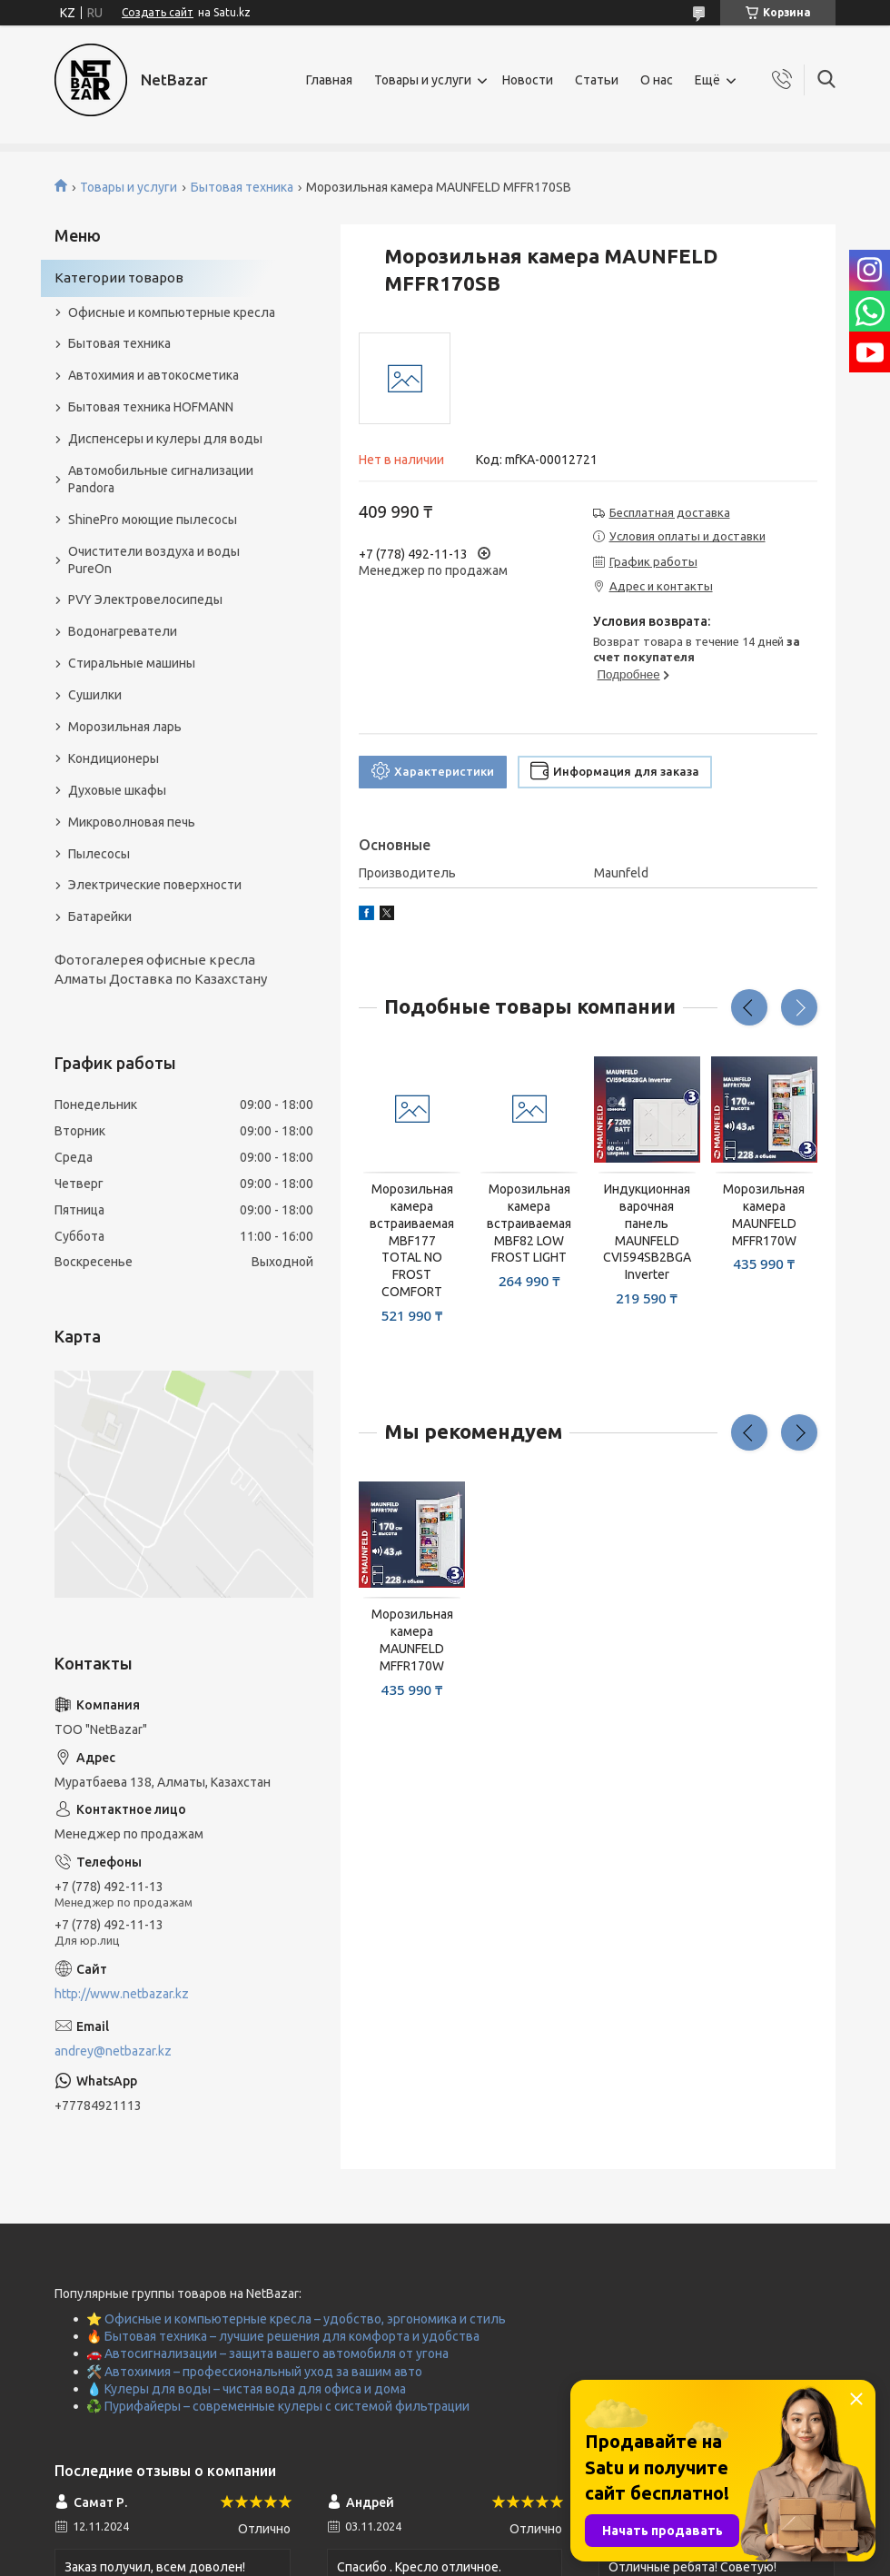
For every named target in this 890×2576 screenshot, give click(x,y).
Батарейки (100, 916)
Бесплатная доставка (669, 512)
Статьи (596, 80)
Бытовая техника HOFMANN (150, 407)
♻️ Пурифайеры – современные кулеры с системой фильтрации (278, 2406)
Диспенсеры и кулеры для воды (165, 438)
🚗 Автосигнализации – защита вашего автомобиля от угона (267, 2353)
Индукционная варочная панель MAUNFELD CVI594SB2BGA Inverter (647, 1232)
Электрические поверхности (155, 884)
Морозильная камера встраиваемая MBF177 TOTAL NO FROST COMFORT (412, 1240)
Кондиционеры (113, 758)
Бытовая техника (242, 187)
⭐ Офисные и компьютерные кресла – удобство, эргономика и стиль (296, 2319)
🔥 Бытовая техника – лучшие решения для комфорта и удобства (283, 2336)
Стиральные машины (131, 663)
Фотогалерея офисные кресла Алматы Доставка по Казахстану (160, 969)
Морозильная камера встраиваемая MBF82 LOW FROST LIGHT (529, 1223)
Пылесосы (99, 854)
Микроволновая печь (131, 822)
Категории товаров (118, 277)
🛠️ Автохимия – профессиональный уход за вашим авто (254, 2371)
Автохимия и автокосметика (153, 375)
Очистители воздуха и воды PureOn (154, 560)
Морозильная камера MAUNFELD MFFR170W (764, 1215)
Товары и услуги (422, 80)
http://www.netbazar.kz (121, 1993)
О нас (656, 80)
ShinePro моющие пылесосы (152, 519)
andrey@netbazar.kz (113, 2051)
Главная (329, 80)
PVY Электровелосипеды (145, 599)
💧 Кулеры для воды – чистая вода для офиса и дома (246, 2389)
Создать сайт (157, 12)
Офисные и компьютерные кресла (171, 312)
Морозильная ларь (125, 726)
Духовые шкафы (117, 790)
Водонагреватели (122, 631)
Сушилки (95, 695)
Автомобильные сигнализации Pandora (160, 479)
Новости (527, 80)
